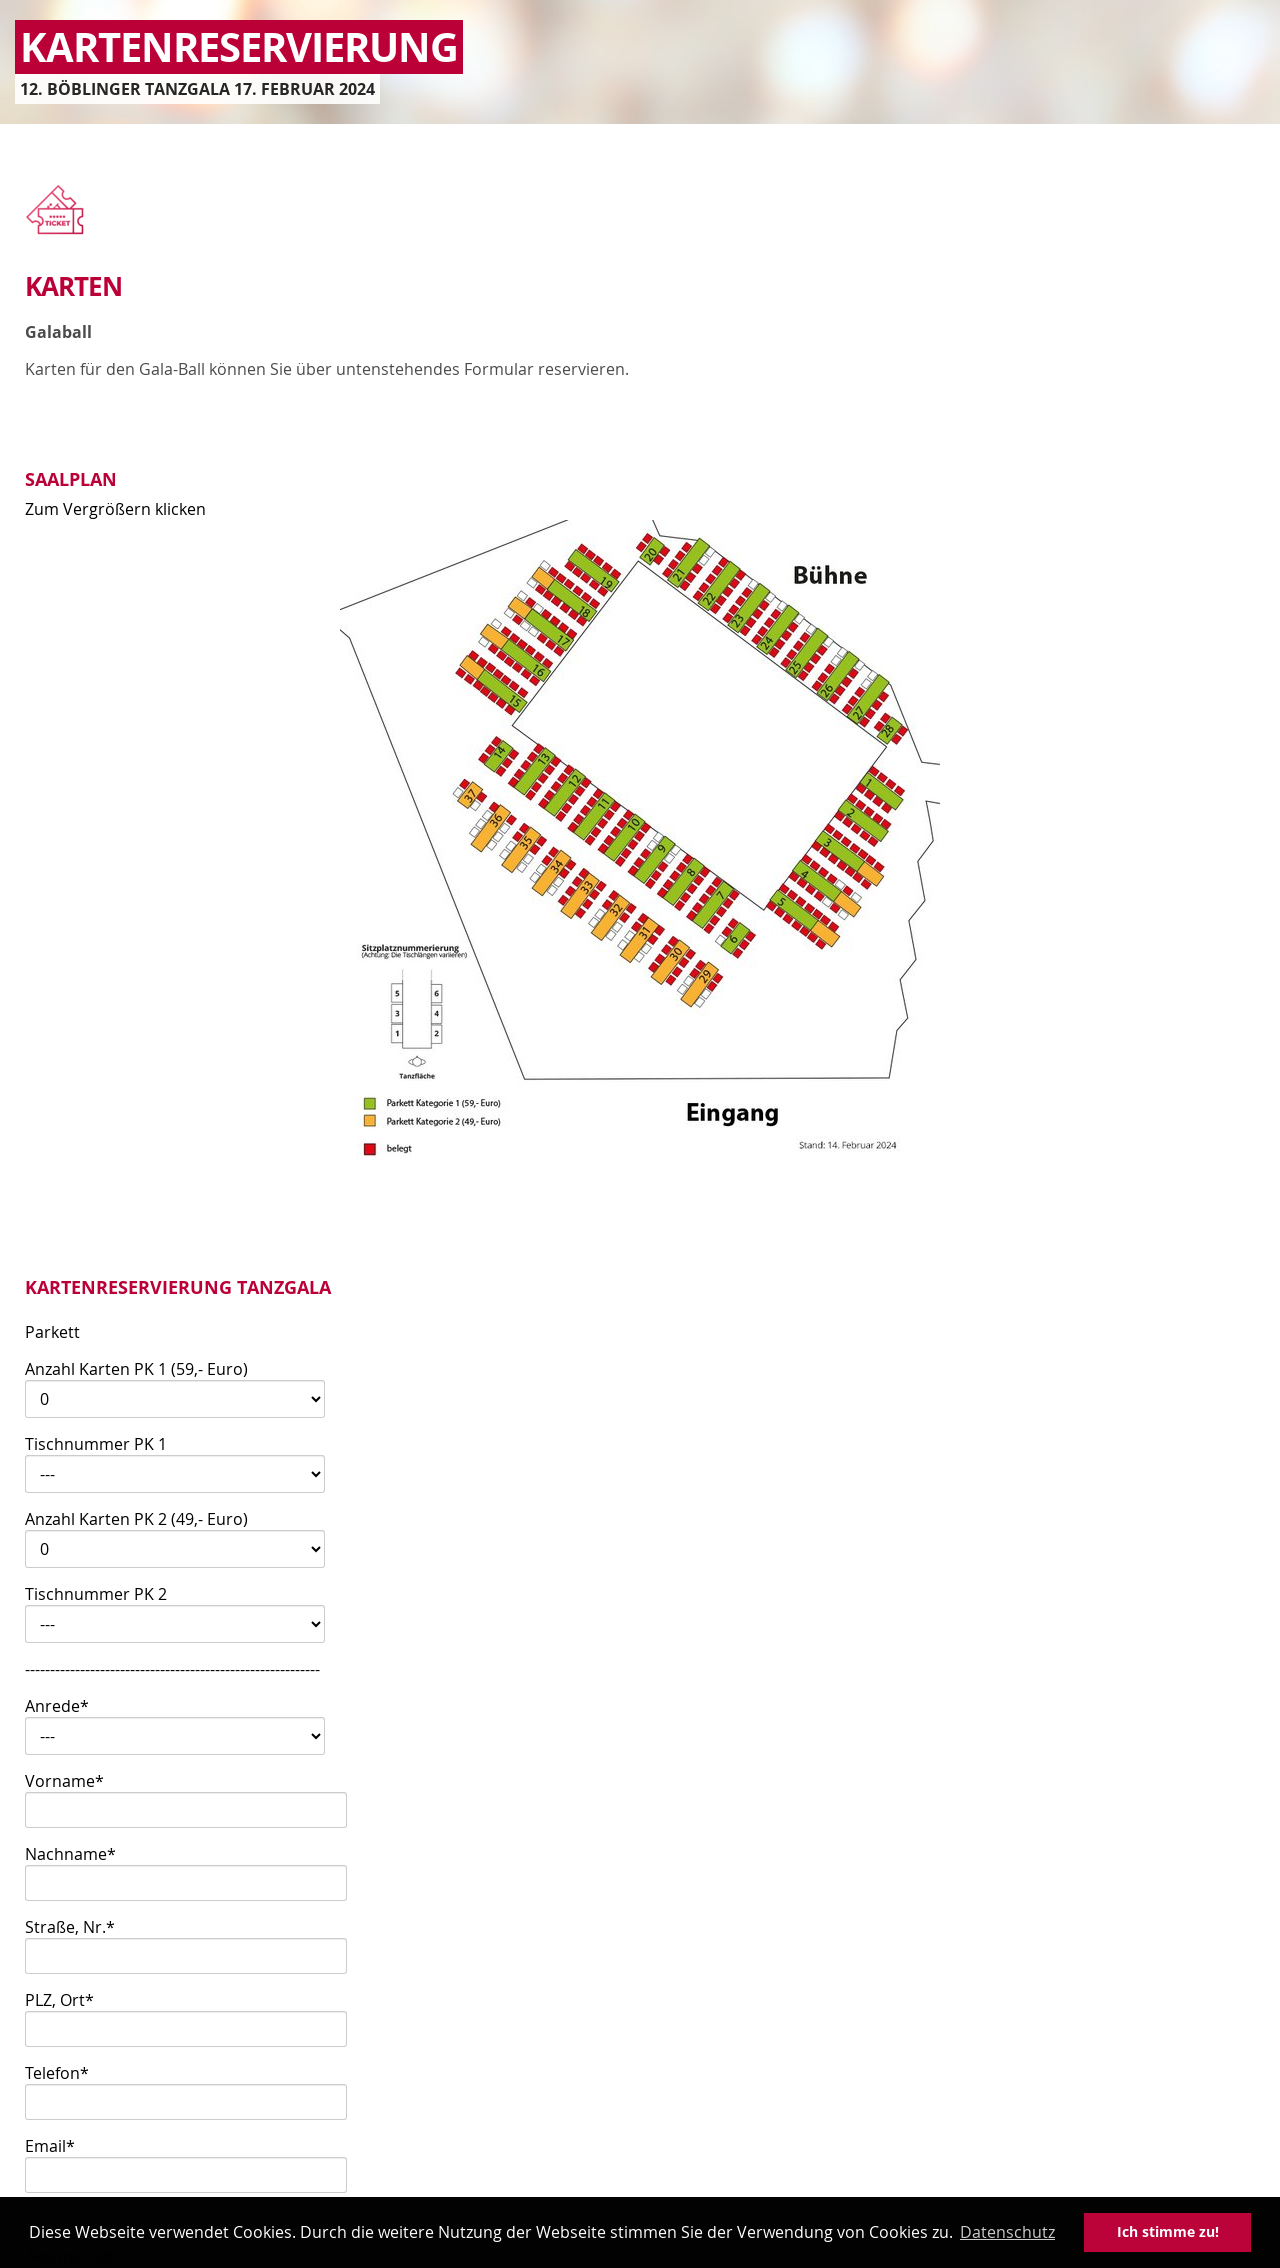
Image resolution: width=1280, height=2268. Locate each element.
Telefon (57, 2073)
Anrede (57, 1706)
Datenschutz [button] (1007, 2232)
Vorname (64, 1781)
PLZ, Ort (59, 2000)
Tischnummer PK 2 (96, 1594)
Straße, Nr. (70, 1927)
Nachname (70, 1854)
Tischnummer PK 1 (96, 1444)
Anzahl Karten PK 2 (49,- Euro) (136, 1519)
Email (50, 2146)
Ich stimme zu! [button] (1168, 2231)
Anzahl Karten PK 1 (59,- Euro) (136, 1369)
